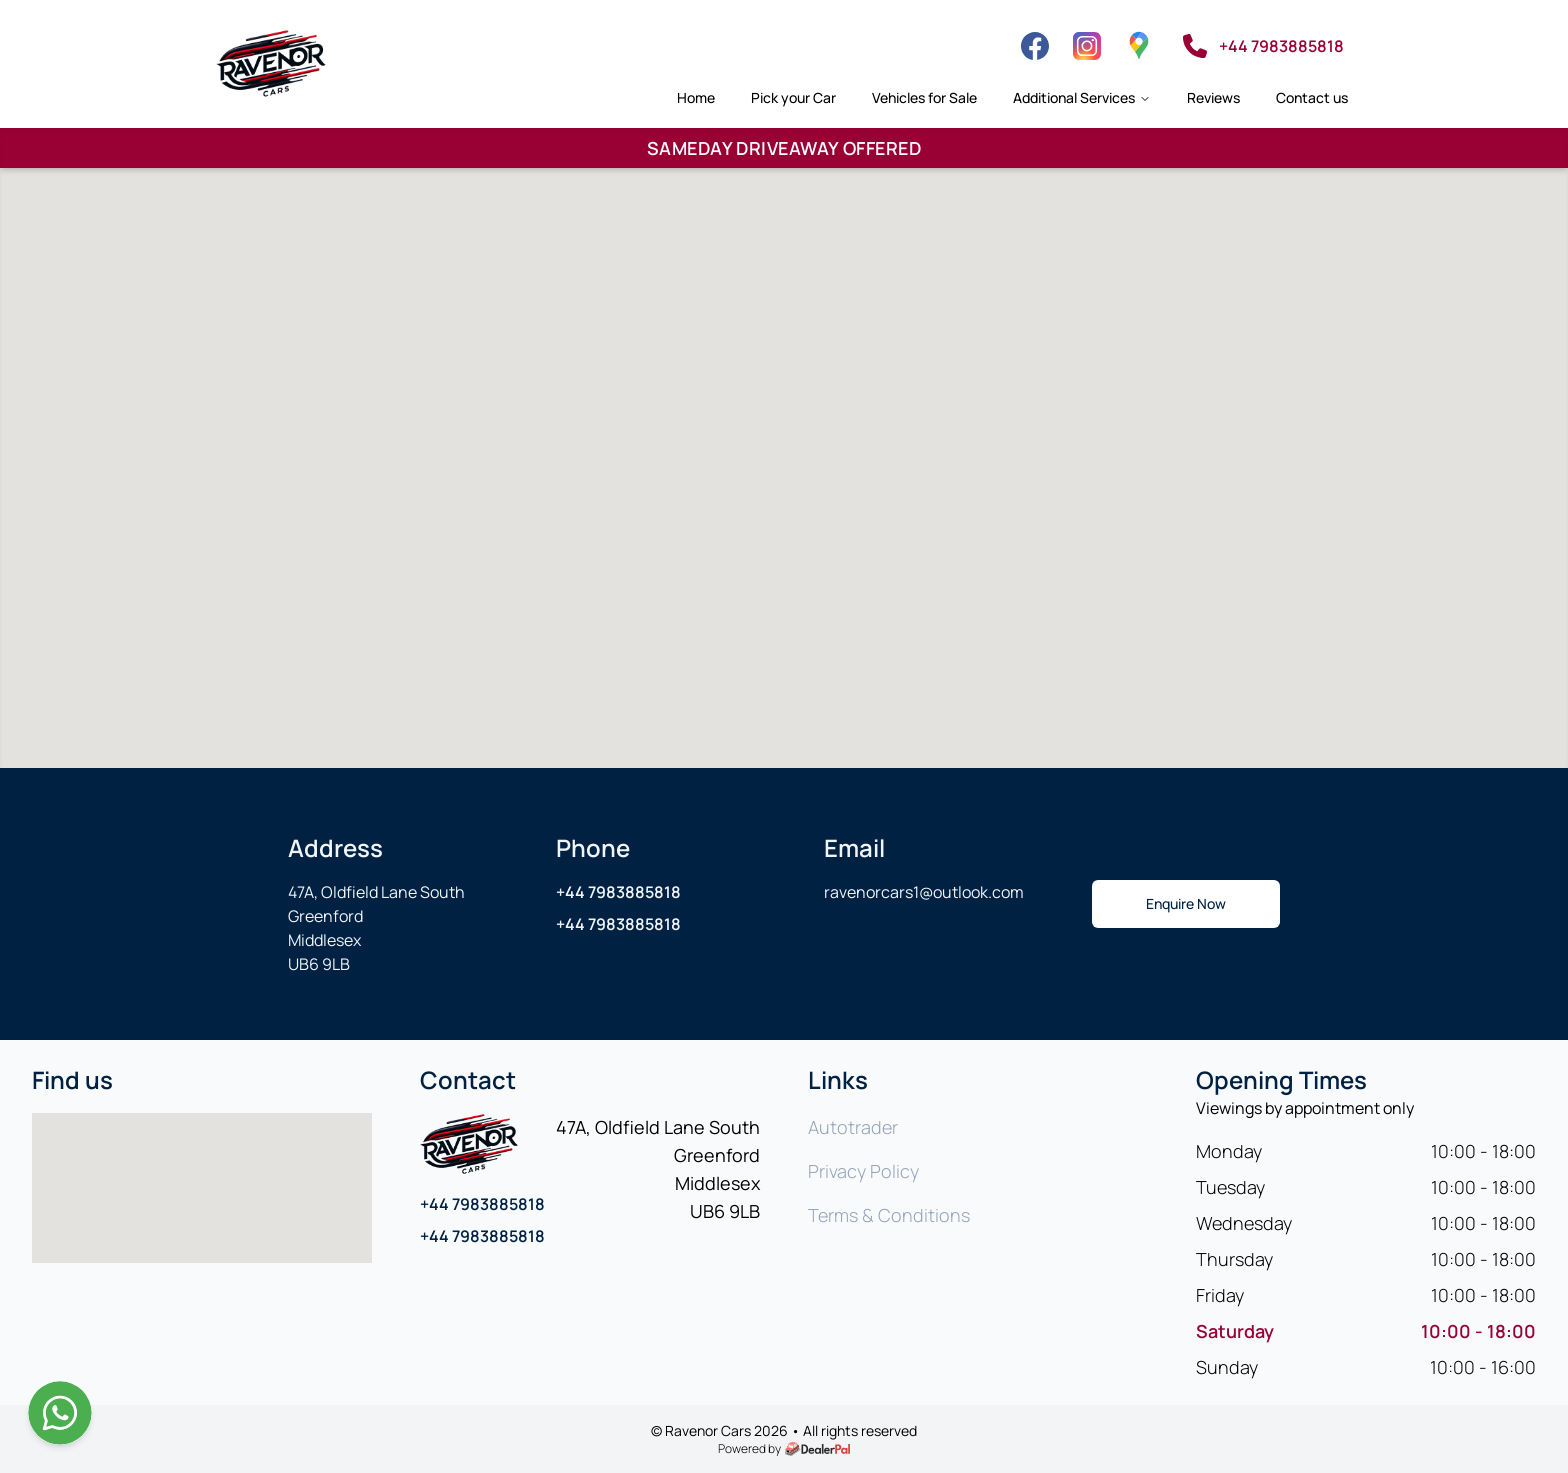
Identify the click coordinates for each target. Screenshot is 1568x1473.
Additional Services (1082, 97)
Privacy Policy (863, 1171)
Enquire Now (1186, 903)
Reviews (1213, 97)
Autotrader (853, 1127)
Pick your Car (793, 97)
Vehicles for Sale (924, 97)
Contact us (1312, 97)
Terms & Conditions (889, 1215)
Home (696, 97)
